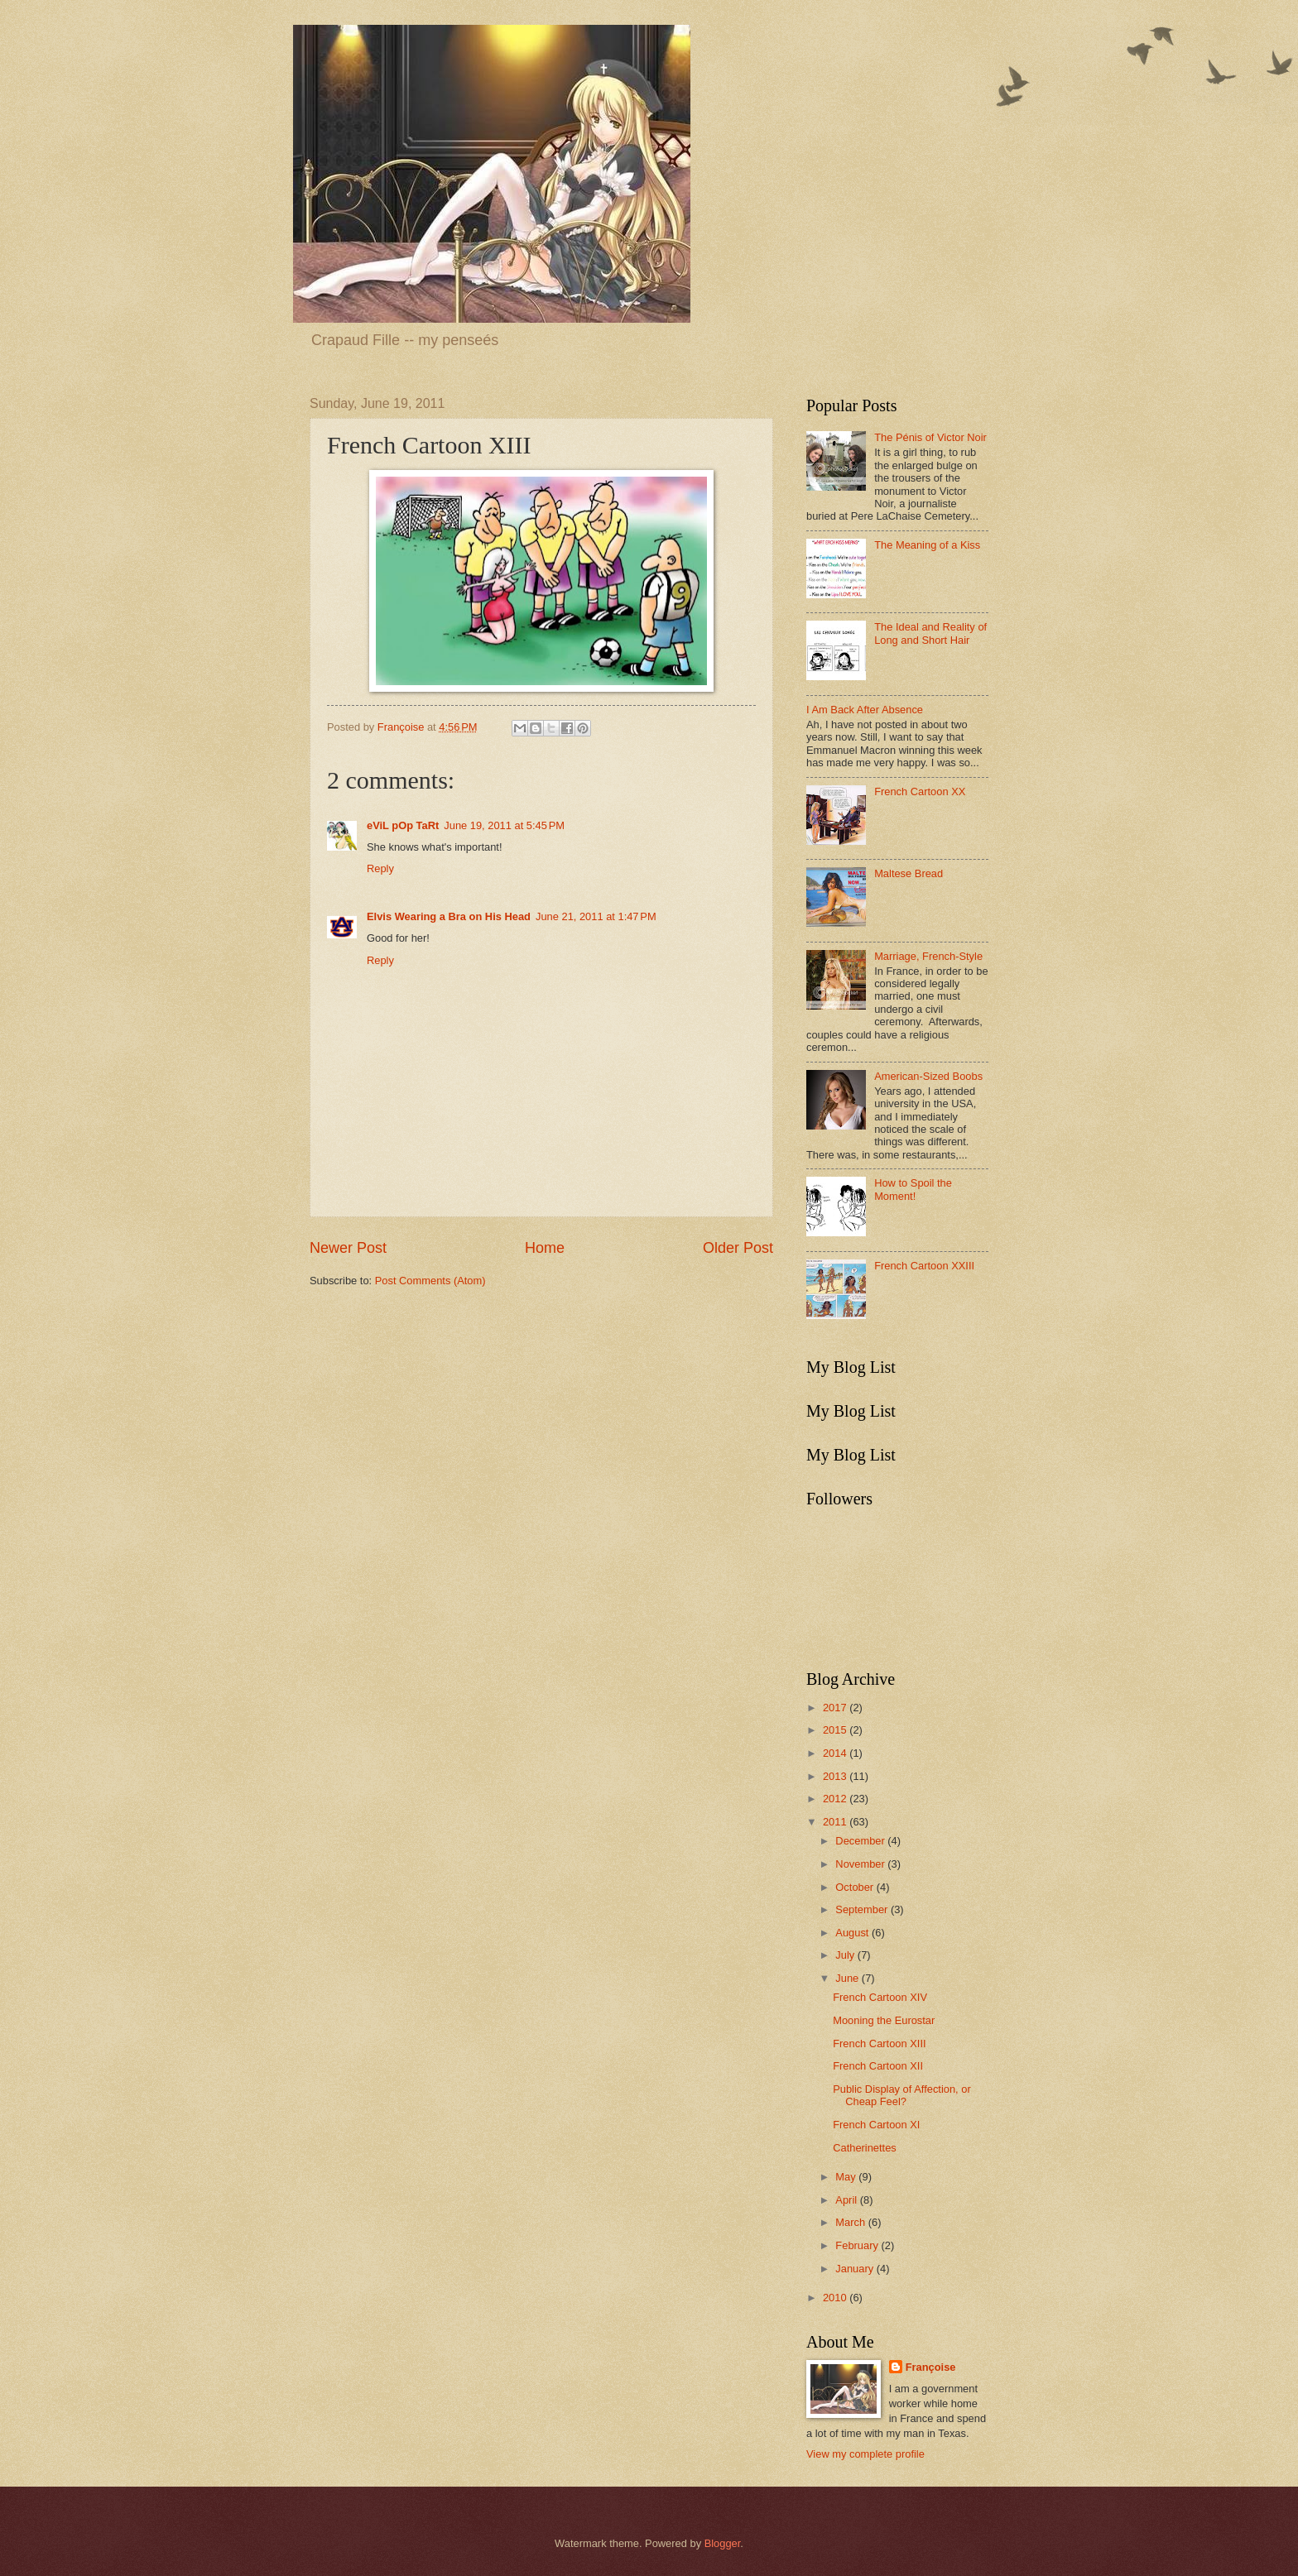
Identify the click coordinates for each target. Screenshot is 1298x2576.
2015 (836, 1730)
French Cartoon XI (876, 2124)
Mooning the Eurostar (884, 2020)
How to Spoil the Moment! (913, 1189)
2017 (836, 1707)
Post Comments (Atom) (430, 1280)
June (848, 1978)
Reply (380, 868)
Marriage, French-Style (928, 956)
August (853, 1932)
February (858, 2245)
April (847, 2200)
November (861, 1864)
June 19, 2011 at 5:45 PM (504, 825)
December (861, 1841)
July (846, 1955)
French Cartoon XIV (880, 1997)
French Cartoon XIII (879, 2043)
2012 (836, 1798)
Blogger (722, 2543)
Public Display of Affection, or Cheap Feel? (902, 2095)
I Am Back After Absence (864, 709)
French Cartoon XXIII (924, 1265)
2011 (836, 1822)
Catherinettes (865, 2148)
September (863, 1909)
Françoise (931, 2367)
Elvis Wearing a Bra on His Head (449, 916)
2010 (836, 2297)
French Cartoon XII (878, 2066)
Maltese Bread (908, 873)
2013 (836, 1776)
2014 (836, 1753)
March (851, 2222)
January (855, 2268)
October (855, 1887)
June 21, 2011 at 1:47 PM (596, 916)
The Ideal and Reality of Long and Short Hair (930, 633)
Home (545, 1248)
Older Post (738, 1248)
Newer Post (348, 1248)
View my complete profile (865, 2454)
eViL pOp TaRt (403, 825)
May (846, 2177)
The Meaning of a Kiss (927, 545)
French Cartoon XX (919, 791)
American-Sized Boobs (928, 1076)
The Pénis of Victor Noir (930, 437)
